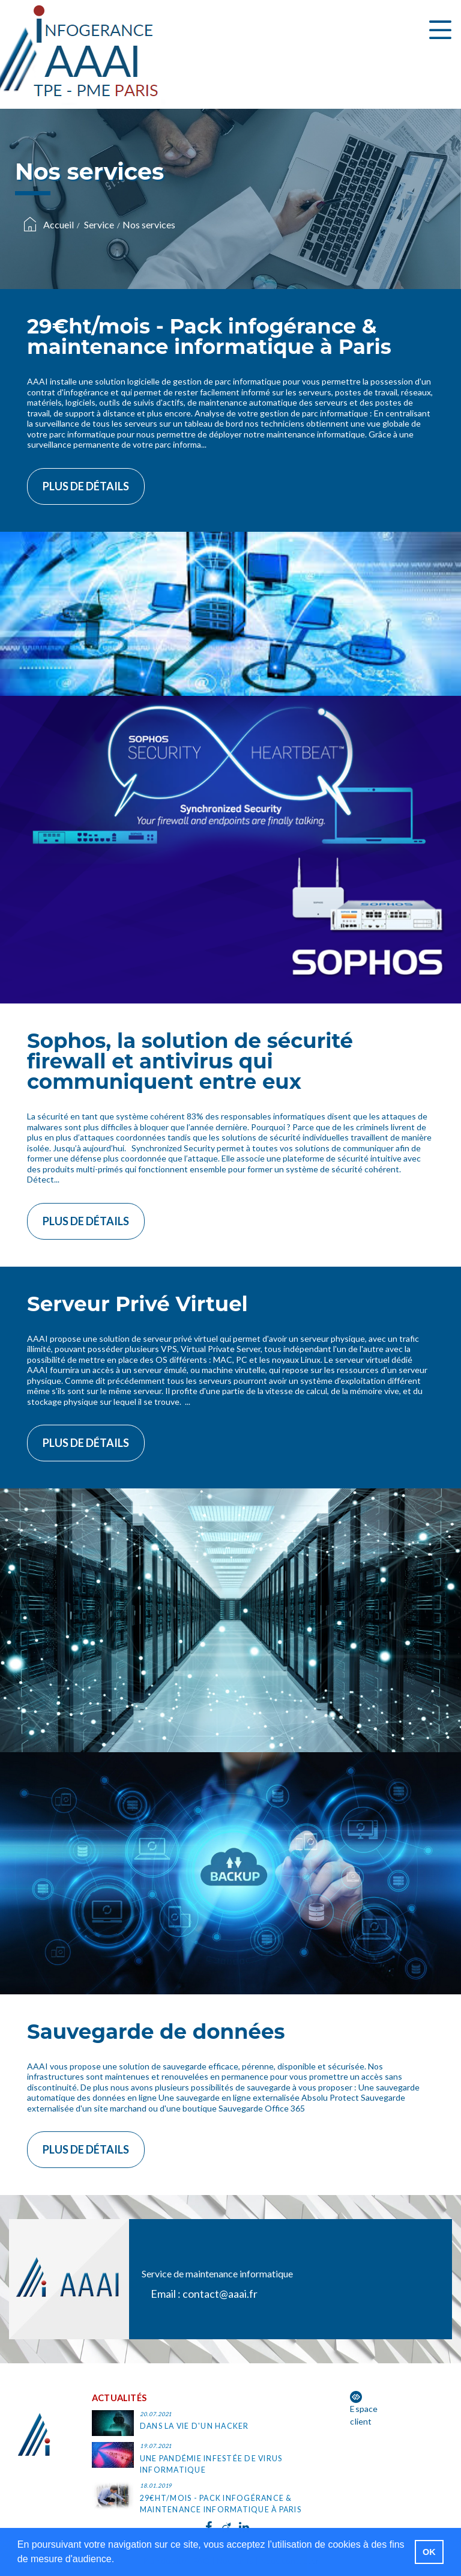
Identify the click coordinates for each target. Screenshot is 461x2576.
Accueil (58, 224)
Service (99, 224)
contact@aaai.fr (220, 2293)
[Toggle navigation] (440, 30)
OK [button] (429, 2552)
